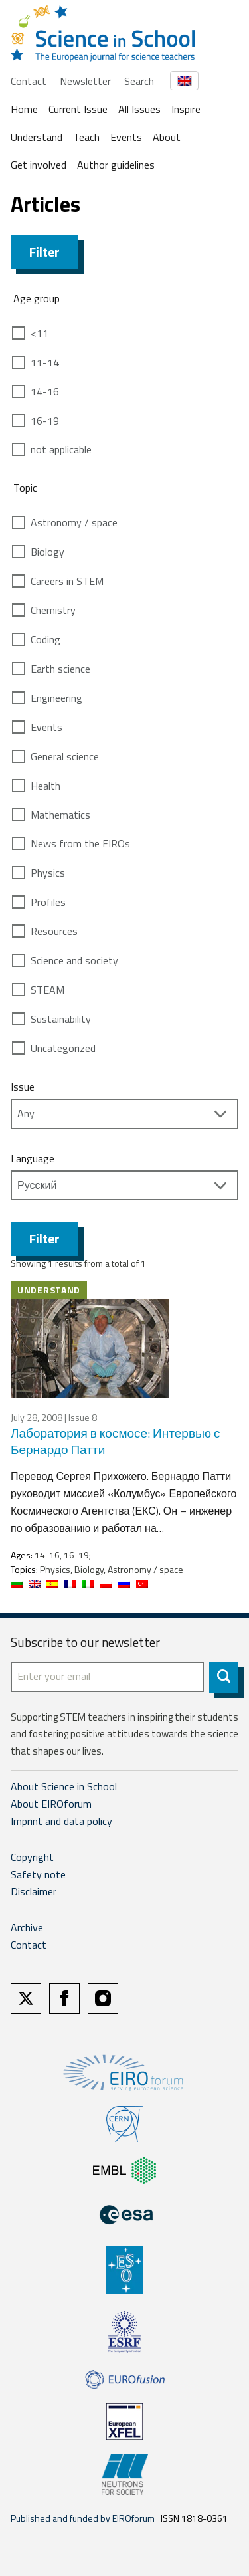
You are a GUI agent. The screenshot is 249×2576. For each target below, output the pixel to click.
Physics (48, 873)
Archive (27, 1927)
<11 (39, 333)
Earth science (60, 669)
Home (24, 109)
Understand (36, 137)
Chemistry (53, 610)
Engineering (56, 698)
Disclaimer (33, 1891)
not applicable (61, 449)
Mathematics (60, 815)
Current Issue (78, 109)
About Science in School (64, 1786)
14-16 (45, 391)
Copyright (32, 1857)
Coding (45, 639)
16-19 (45, 421)
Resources (54, 931)
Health (45, 786)
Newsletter (85, 81)
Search (139, 81)
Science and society (74, 960)
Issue (23, 1087)
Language (32, 1158)
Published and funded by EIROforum (83, 2518)
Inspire (186, 109)
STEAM (47, 990)
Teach (86, 137)
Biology (47, 552)
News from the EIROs (80, 843)
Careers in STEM (67, 581)
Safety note (38, 1874)
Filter (44, 251)
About (167, 137)
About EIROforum (51, 1804)
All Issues (139, 109)
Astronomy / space (74, 522)
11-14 (45, 362)
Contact (28, 81)
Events (126, 137)
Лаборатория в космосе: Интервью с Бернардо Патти (115, 1441)
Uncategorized (63, 1048)
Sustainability (61, 1019)
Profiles (48, 902)
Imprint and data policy (61, 1821)
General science (65, 756)
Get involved (38, 165)
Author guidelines (116, 165)
